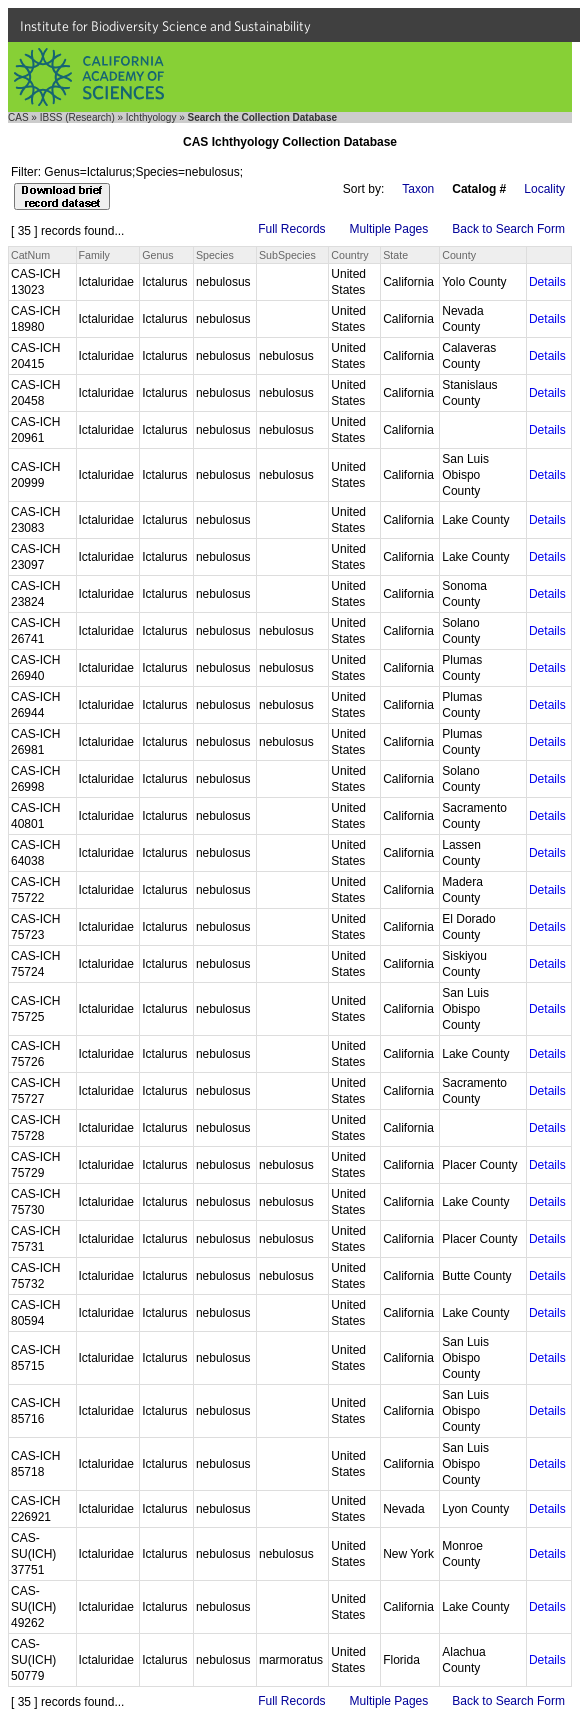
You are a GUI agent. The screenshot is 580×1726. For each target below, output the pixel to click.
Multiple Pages (389, 229)
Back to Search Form (508, 229)
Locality (544, 189)
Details (547, 282)
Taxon (418, 189)
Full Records (291, 229)
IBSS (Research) (77, 117)
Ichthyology (151, 117)
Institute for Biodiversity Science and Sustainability (165, 26)
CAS (18, 117)
